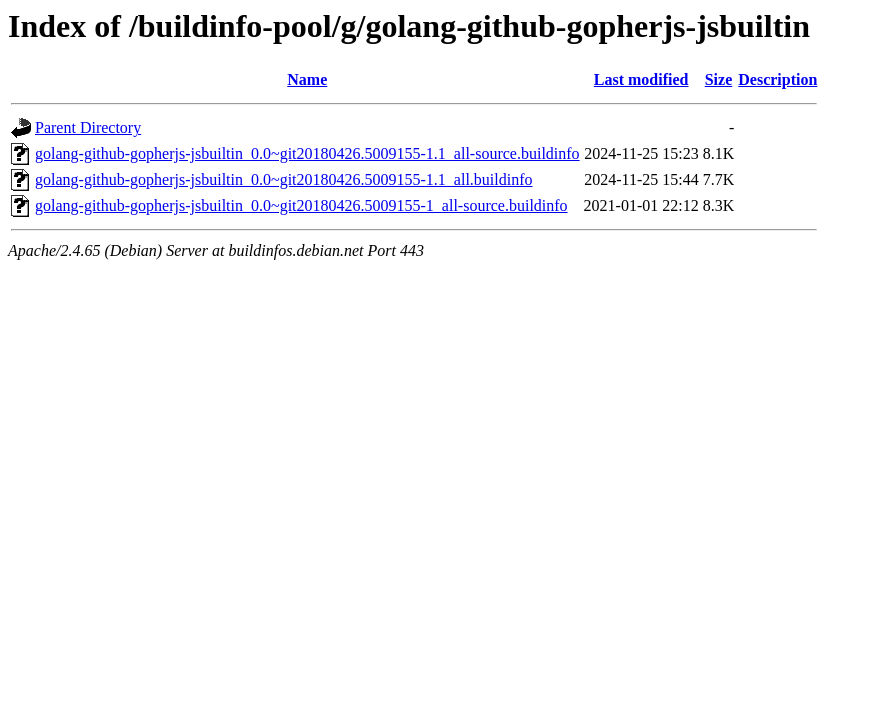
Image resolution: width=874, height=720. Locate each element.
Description (777, 79)
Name (307, 79)
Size (719, 79)
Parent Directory (88, 127)
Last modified (641, 79)
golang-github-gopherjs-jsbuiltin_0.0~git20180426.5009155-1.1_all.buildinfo (284, 179)
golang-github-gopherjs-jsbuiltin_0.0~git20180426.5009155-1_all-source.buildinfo (301, 205)
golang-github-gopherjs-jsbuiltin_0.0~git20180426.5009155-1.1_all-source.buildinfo (307, 153)
